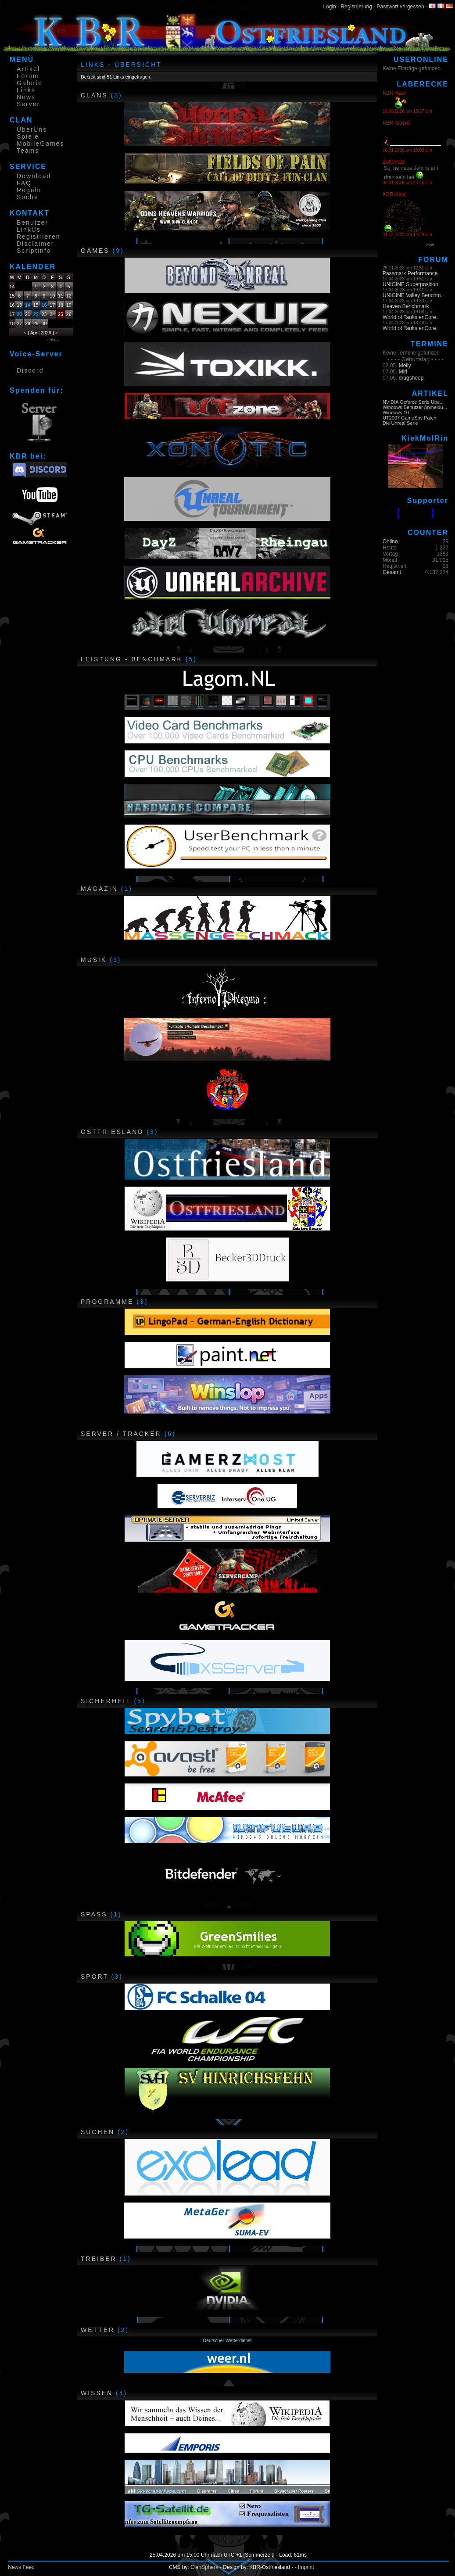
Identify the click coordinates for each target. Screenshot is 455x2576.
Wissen (97, 2393)
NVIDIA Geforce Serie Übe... (413, 402)
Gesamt (392, 572)
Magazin (99, 888)
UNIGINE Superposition (410, 284)
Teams (28, 150)
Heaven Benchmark (406, 306)
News (26, 96)
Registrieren (38, 236)
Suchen (98, 2131)
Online (390, 541)
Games (95, 250)
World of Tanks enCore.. (411, 317)
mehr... (431, 245)
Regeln (29, 190)
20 (19, 314)
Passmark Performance (410, 273)
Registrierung (356, 7)
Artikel (28, 68)
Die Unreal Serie (400, 423)
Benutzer (32, 222)
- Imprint (304, 2567)
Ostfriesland (112, 1131)
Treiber (99, 2258)
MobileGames (40, 143)
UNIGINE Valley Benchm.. (413, 295)
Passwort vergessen (400, 7)
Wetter (98, 2329)
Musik (94, 959)
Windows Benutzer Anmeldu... (415, 407)
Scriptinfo (34, 250)
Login (329, 7)
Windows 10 (396, 412)
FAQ (24, 183)
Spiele (28, 136)
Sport (94, 1976)
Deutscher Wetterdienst (227, 2340)
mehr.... (53, 339)
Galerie (30, 82)
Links (26, 89)
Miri (403, 372)
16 (44, 305)
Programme (107, 1301)
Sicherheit (106, 1700)
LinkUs (29, 229)
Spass (94, 1914)
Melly (405, 365)
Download (34, 175)
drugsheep (411, 378)
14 (27, 305)
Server (28, 104)
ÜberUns (32, 129)
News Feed (21, 2567)
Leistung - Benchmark (132, 659)
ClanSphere (204, 2567)
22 (36, 314)
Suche (28, 197)
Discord (30, 370)
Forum (28, 75)
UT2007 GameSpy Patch (409, 417)
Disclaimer (35, 243)
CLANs (94, 95)
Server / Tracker (121, 1433)
